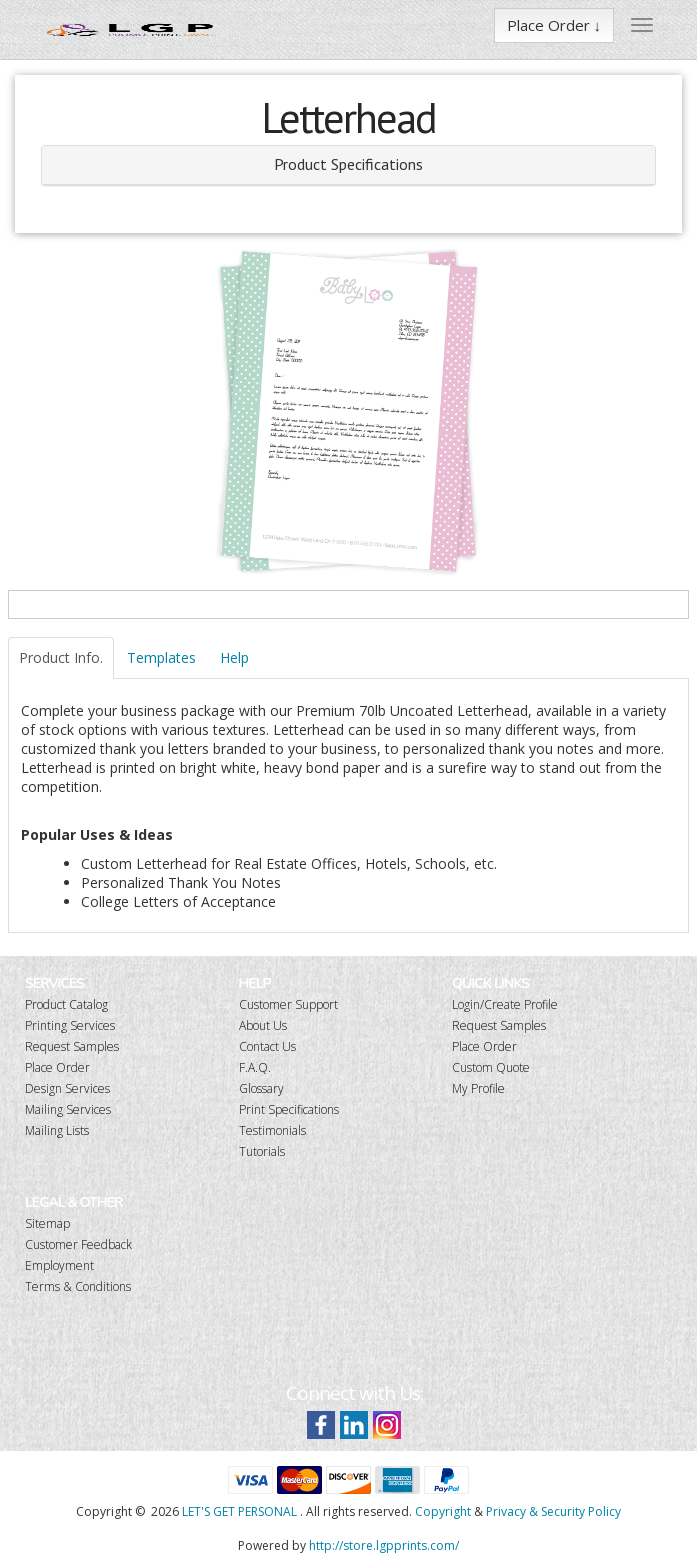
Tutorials (262, 1151)
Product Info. (61, 657)
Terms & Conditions (78, 1286)
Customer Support (288, 1004)
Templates (161, 657)
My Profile (478, 1088)
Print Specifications (289, 1109)
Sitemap (47, 1223)
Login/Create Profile (505, 1004)
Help (234, 657)
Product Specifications (348, 164)
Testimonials (272, 1130)
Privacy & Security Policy (553, 1511)
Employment (59, 1265)
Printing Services (70, 1025)
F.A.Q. (255, 1067)
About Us (263, 1025)
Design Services (67, 1088)
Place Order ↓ (554, 25)
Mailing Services (68, 1109)
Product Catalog (66, 1004)
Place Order (57, 1067)
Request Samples (72, 1046)
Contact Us (267, 1046)
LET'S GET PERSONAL (239, 1511)
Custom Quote (491, 1067)
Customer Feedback (78, 1244)
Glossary (261, 1088)
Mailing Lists (57, 1130)
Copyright (443, 1511)
